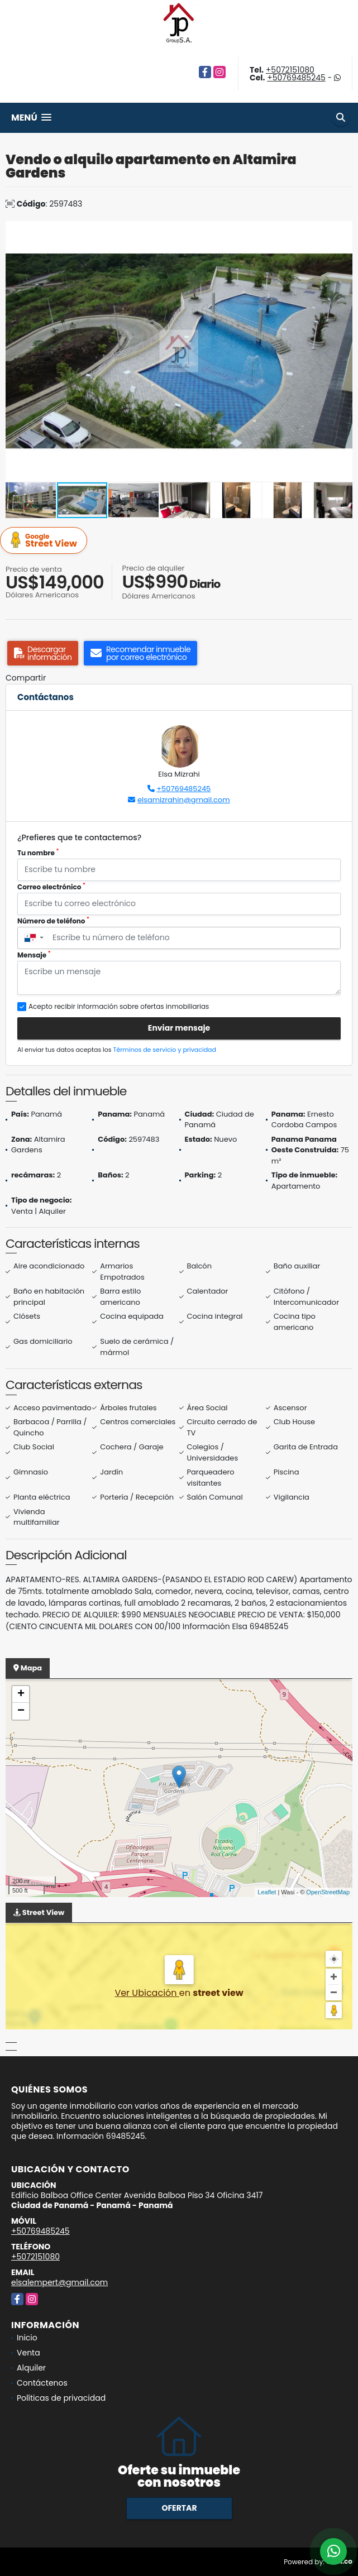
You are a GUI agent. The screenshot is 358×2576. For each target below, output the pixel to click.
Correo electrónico (51, 887)
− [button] (21, 1711)
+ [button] (21, 1694)
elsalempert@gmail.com (59, 2282)
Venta (28, 2352)
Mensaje (34, 955)
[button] (342, 231)
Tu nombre (38, 853)
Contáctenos (42, 2382)
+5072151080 (290, 69)
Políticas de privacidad (61, 2397)
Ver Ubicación (146, 1992)
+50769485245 (296, 77)
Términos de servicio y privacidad (164, 1049)
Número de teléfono (53, 921)
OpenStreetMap (328, 1892)
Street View (45, 541)
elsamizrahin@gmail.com (183, 799)
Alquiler (31, 2367)
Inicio (27, 2337)
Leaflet (266, 1892)
